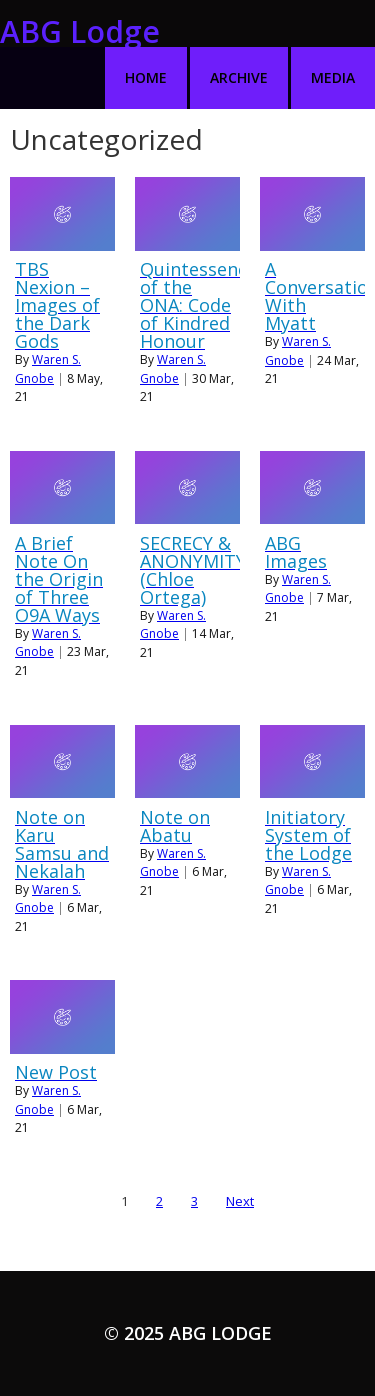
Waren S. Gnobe (48, 369)
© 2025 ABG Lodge (188, 1333)
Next (240, 1201)
